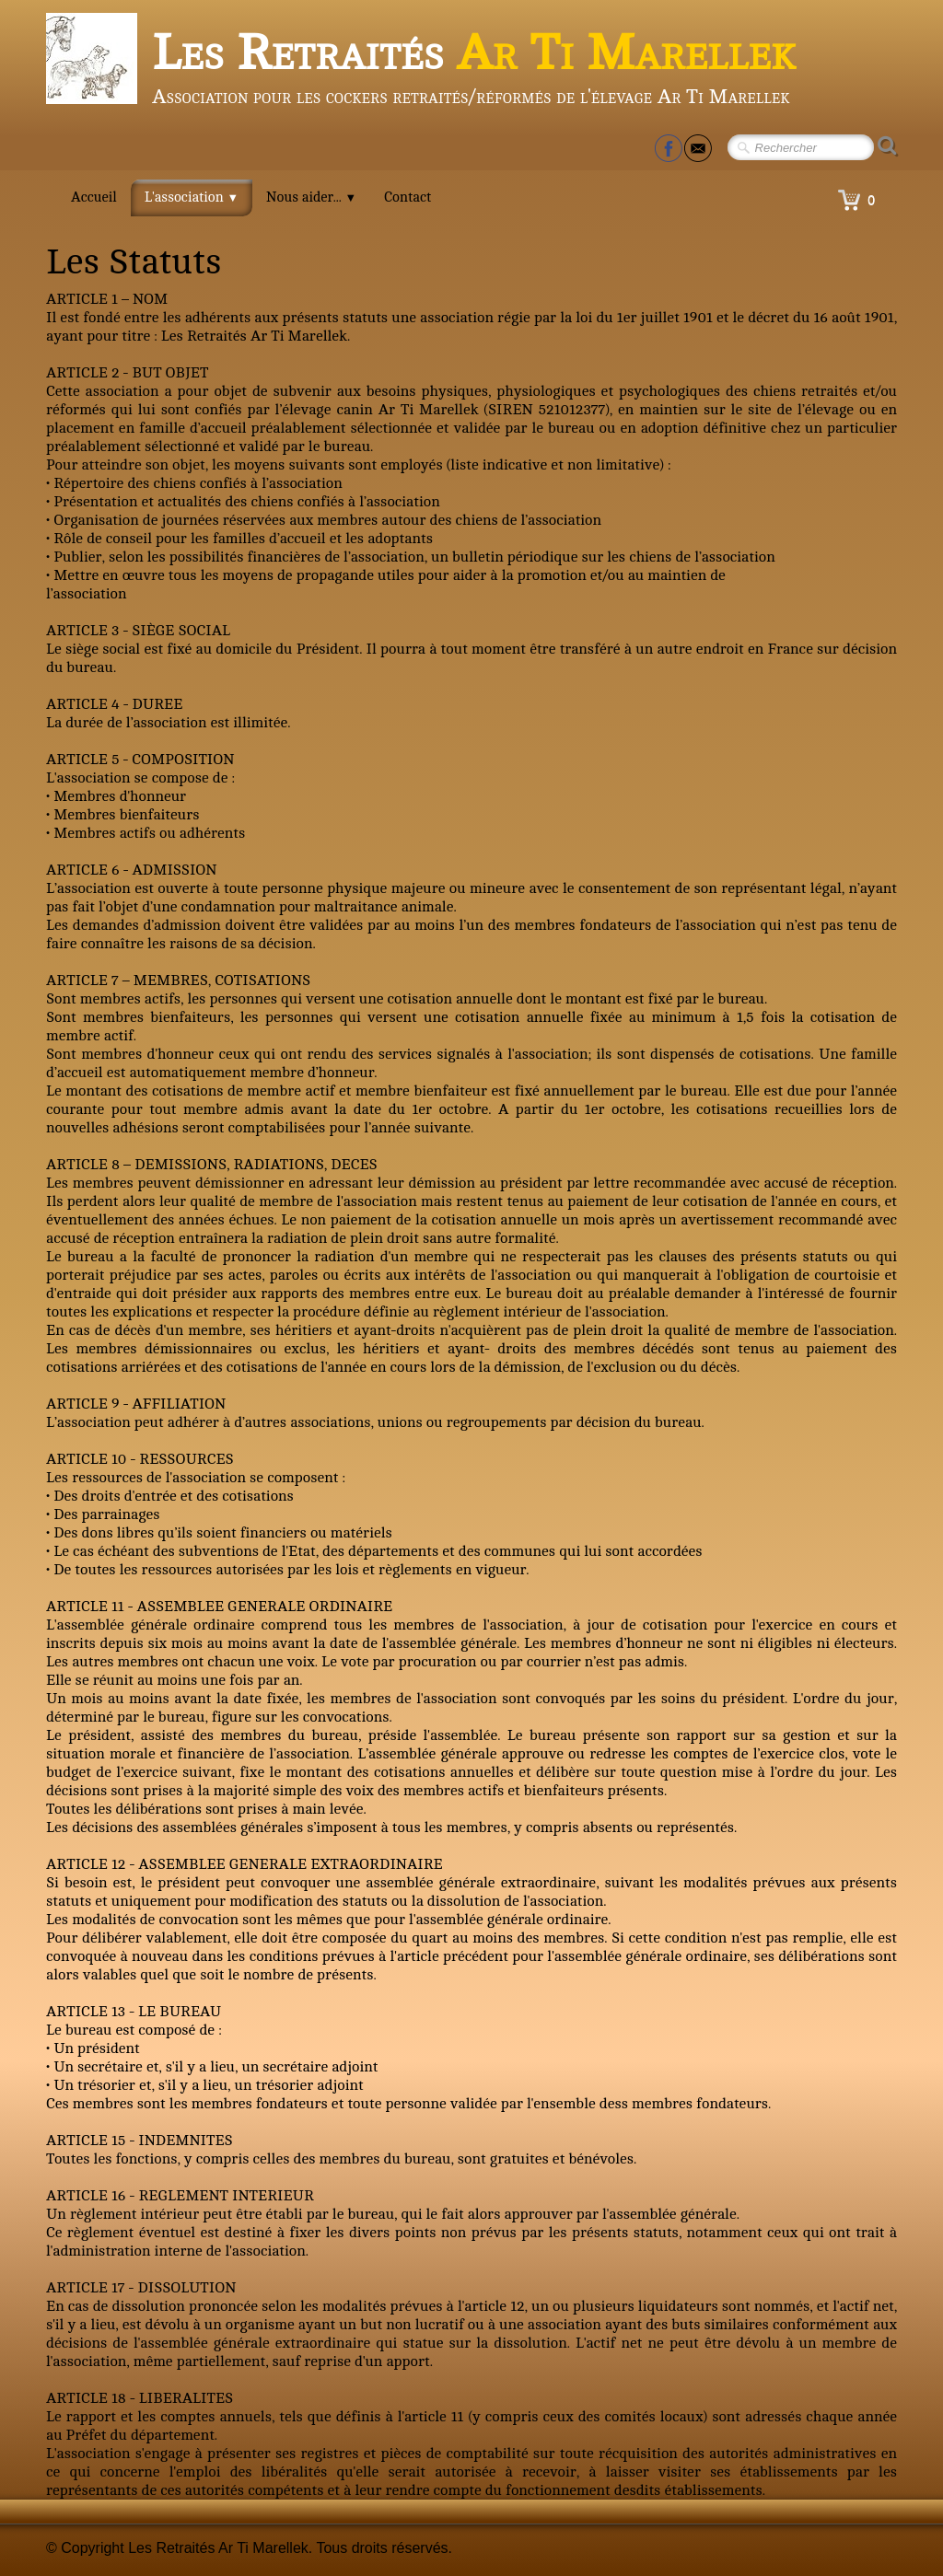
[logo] (427, 64)
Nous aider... (311, 197)
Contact (407, 197)
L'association (192, 197)
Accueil (94, 197)
